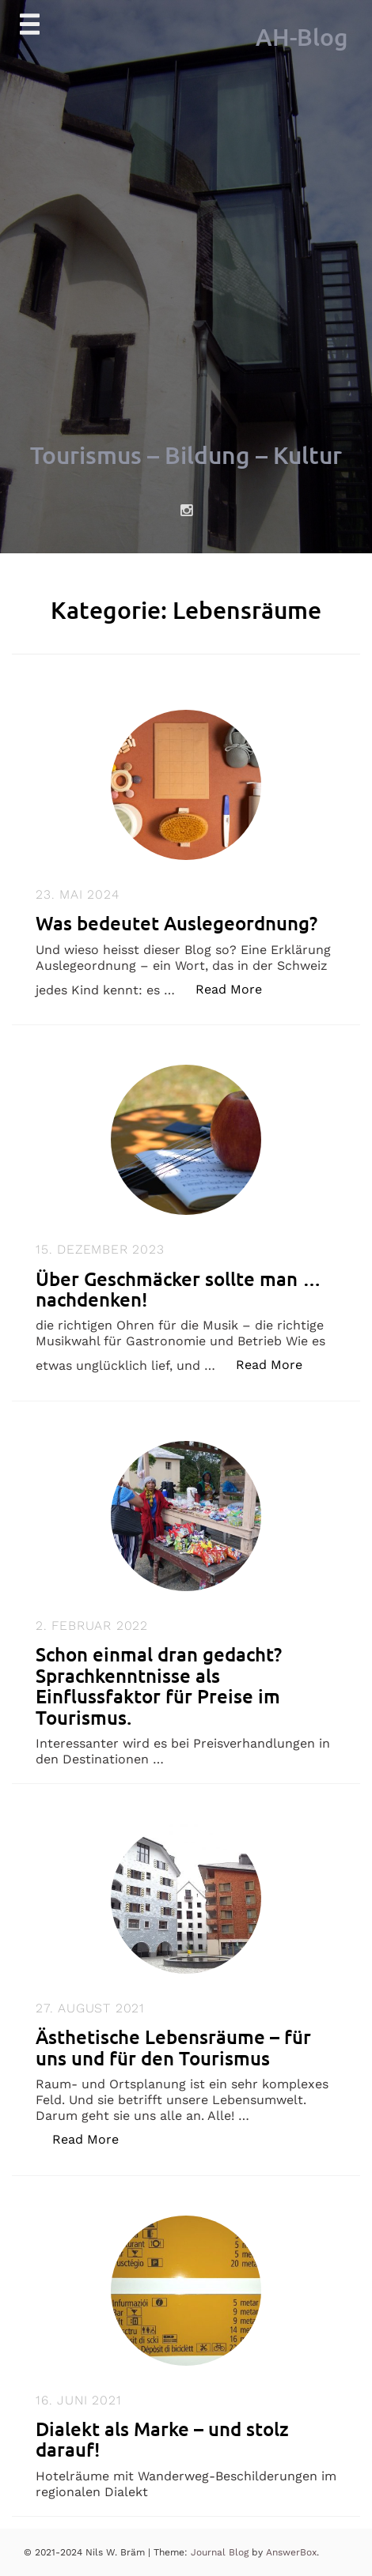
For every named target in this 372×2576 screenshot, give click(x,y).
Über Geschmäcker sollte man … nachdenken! (178, 1288)
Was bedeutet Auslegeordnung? (176, 923)
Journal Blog (221, 2552)
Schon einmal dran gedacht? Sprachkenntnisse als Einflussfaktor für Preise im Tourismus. (159, 1685)
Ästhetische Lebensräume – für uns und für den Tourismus (173, 2046)
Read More (237, 988)
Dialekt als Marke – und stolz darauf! (162, 2438)
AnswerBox (291, 2552)
